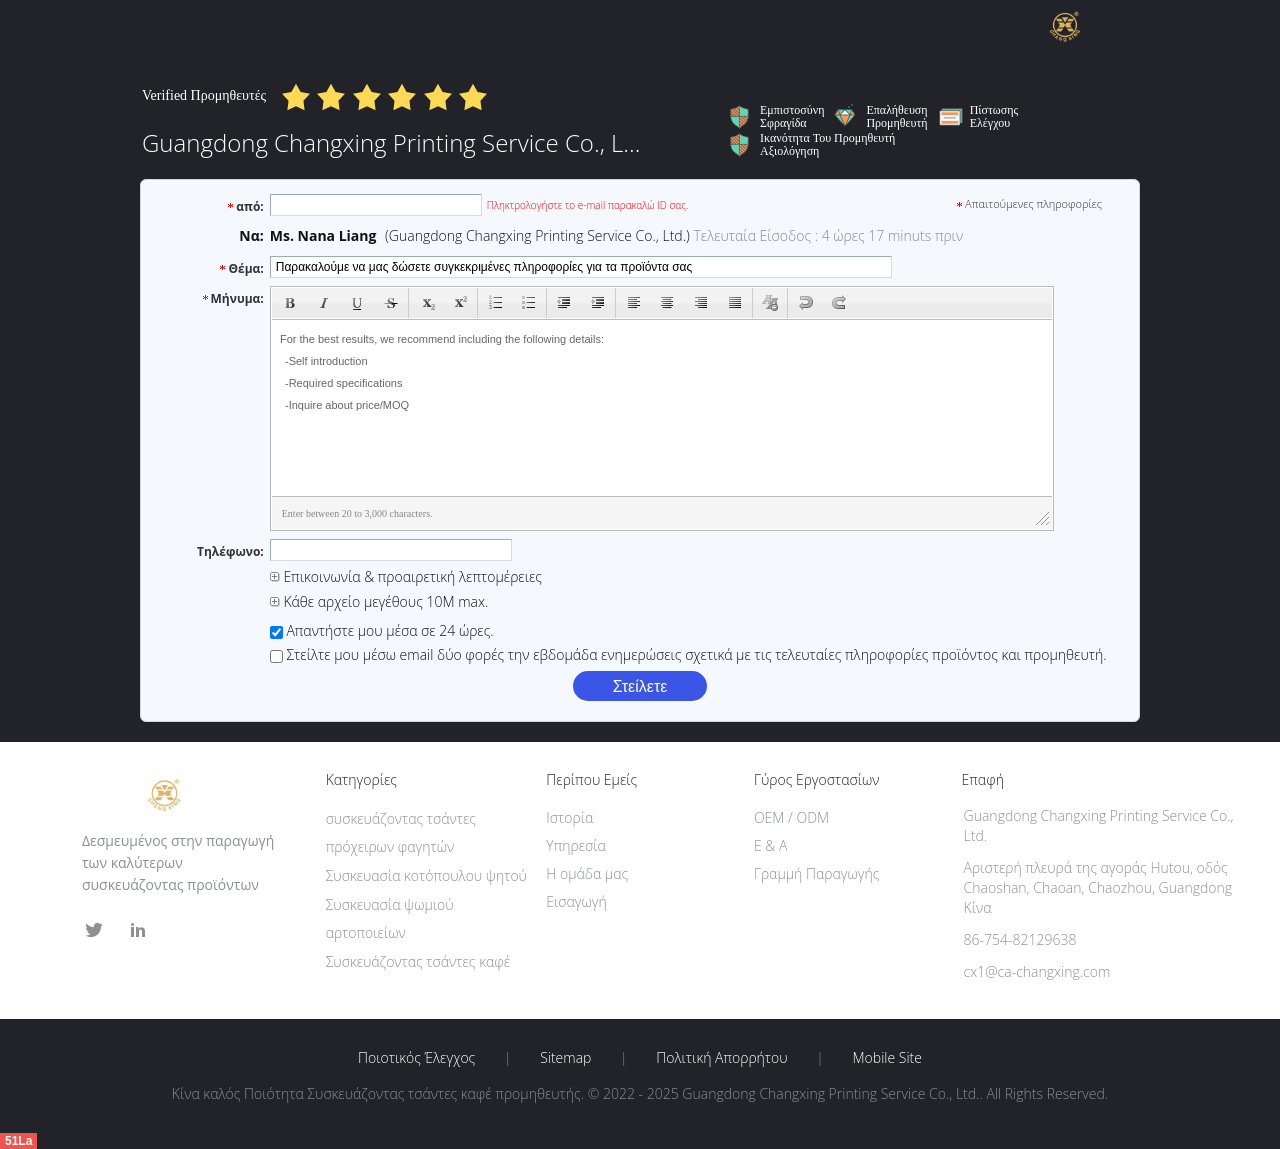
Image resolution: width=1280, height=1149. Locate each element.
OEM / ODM (791, 817)
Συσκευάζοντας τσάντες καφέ (418, 961)
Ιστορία (569, 817)
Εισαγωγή (576, 901)
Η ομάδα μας (587, 873)
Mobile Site (887, 1058)
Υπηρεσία (576, 845)
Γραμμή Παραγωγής (816, 873)
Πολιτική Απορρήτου (721, 1058)
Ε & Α (770, 845)
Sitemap (565, 1058)
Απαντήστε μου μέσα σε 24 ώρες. (382, 630)
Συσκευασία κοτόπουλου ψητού (426, 875)
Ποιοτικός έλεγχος (416, 1058)
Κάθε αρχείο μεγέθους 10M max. (379, 601)
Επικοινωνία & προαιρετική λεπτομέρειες (406, 576)
